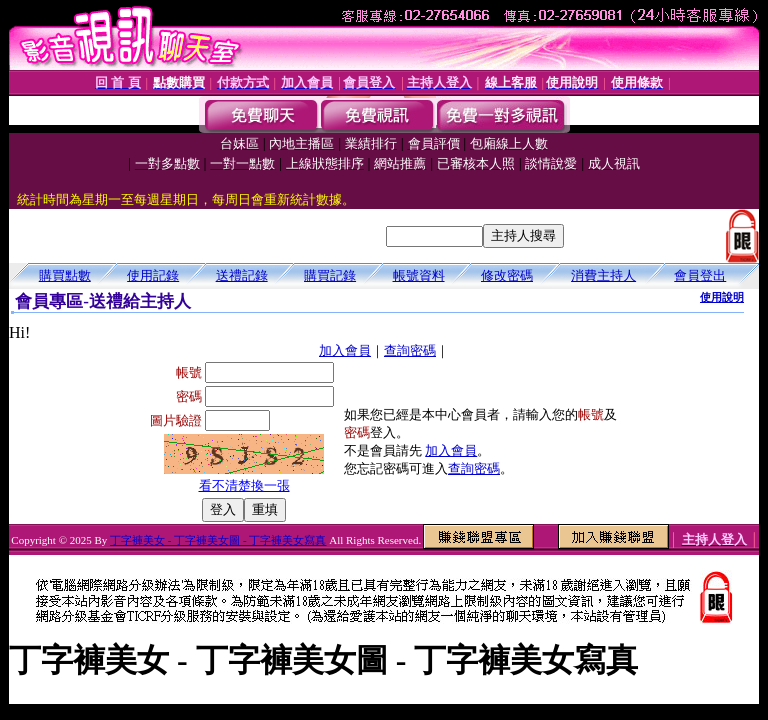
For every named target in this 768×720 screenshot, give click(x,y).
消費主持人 (603, 275)
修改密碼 (507, 275)
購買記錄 (330, 275)
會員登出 (700, 275)
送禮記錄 (242, 275)
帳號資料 (419, 275)
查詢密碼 (410, 350)
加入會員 (345, 350)
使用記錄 (153, 275)
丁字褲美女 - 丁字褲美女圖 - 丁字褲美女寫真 (218, 540)
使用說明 (722, 297)
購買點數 (65, 275)
